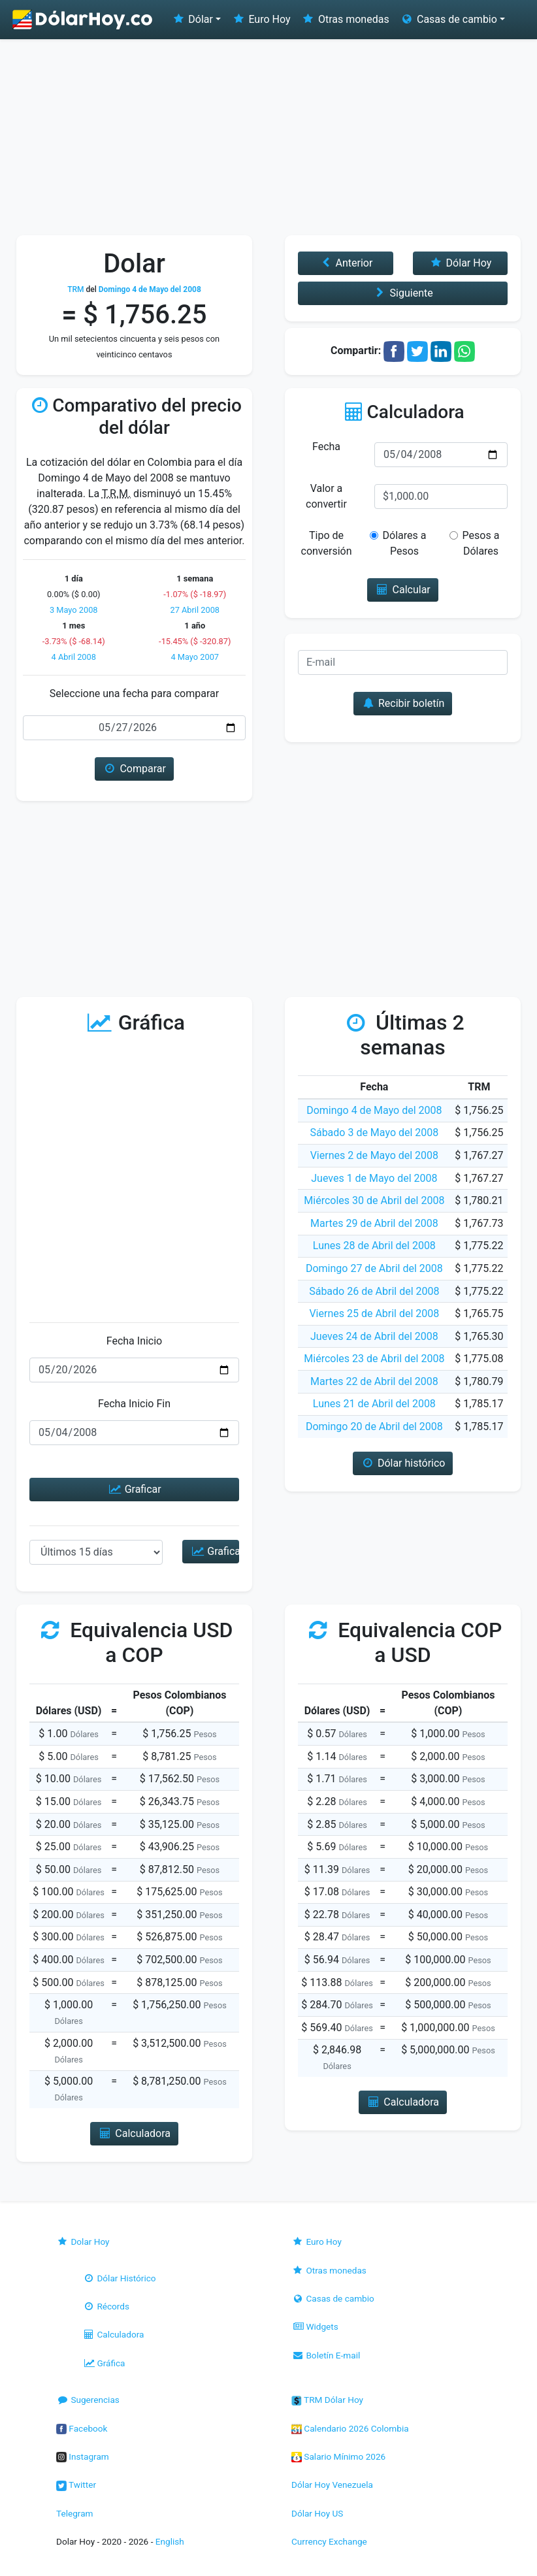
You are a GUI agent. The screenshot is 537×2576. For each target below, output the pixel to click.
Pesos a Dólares (476, 543)
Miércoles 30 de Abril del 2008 (374, 1200)
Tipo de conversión (326, 543)
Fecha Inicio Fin (134, 1403)
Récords (105, 2306)
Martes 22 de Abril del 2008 (374, 1381)
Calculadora (113, 2334)
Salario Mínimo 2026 (338, 2456)
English (169, 2541)
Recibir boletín (403, 703)
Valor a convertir (326, 496)
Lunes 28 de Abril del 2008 (374, 1245)
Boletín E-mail (325, 2355)
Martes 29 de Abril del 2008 (374, 1223)
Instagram (82, 2456)
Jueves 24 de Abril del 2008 (374, 1336)
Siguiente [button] (402, 293)
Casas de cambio (332, 2298)
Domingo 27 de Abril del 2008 (374, 1268)
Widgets (314, 2326)
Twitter (76, 2484)
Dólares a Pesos (402, 543)
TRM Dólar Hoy (327, 2399)
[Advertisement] (268, 137)
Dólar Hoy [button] (460, 263)
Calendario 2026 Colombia (350, 2428)
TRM (75, 289)
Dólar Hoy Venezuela (332, 2484)
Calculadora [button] (134, 2133)
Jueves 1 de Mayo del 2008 (374, 1178)
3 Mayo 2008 (74, 610)
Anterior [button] (345, 263)
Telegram (74, 2513)
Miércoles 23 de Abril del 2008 (374, 1358)
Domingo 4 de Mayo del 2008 (374, 1110)
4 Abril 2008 (74, 657)
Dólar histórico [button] (403, 1463)
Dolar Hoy (83, 2241)
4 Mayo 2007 (195, 657)
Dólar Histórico (119, 2278)
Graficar (134, 1489)
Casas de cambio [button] (448, 19)
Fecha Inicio (134, 1341)
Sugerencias (88, 2399)
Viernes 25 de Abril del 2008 (374, 1313)
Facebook (81, 2428)
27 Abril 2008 (195, 610)
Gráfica (103, 2363)
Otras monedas (345, 19)
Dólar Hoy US (317, 2513)
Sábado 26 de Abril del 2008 (374, 1291)
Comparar (134, 768)
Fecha (326, 446)
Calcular (403, 589)
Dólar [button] (192, 19)
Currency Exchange (329, 2541)
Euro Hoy (260, 19)
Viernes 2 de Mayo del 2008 (374, 1155)
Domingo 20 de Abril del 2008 (374, 1426)
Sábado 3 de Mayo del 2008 (374, 1132)
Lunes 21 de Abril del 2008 (374, 1403)
